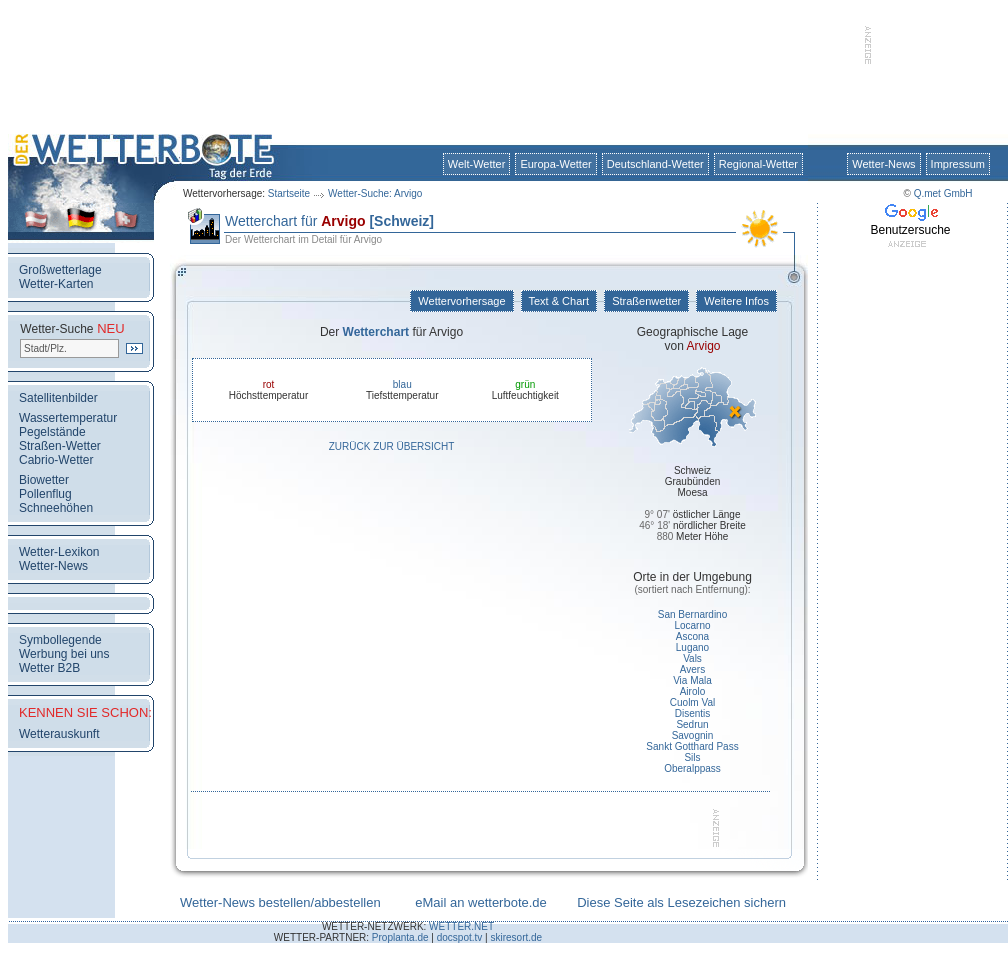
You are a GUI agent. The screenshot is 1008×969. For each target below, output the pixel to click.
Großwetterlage (60, 270)
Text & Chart (559, 301)
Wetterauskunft (59, 734)
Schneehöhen (56, 508)
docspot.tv (460, 937)
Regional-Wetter (758, 164)
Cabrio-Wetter (56, 460)
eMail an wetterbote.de (481, 902)
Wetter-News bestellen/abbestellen (280, 902)
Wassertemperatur (68, 418)
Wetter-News (883, 164)
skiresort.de (516, 937)
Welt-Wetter (477, 164)
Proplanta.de (400, 937)
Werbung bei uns (64, 654)
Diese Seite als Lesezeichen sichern (681, 902)
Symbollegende (60, 640)
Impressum (958, 164)
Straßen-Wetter (60, 446)
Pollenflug (45, 494)
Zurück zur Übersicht (392, 446)
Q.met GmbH (943, 193)
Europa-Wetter (555, 164)
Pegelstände (52, 432)
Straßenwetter (646, 301)
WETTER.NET (461, 926)
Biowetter (44, 480)
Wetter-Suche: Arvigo (375, 193)
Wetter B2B (49, 668)
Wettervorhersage (461, 301)
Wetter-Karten (56, 284)
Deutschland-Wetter (655, 164)
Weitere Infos (736, 301)
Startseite (289, 193)
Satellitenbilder (58, 398)
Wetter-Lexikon (59, 552)
